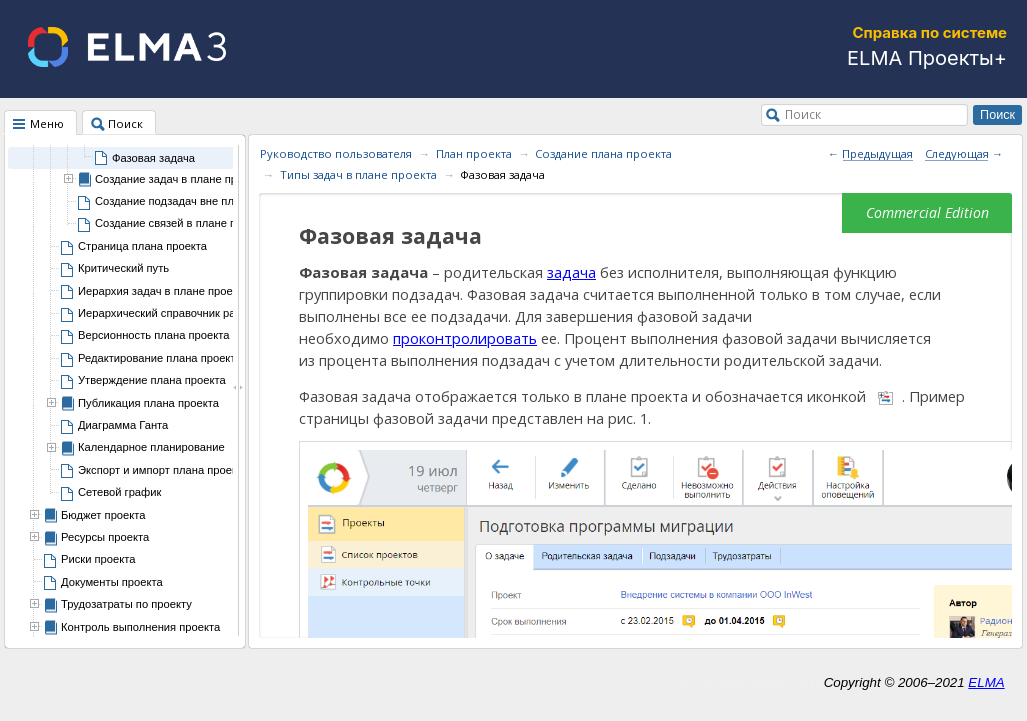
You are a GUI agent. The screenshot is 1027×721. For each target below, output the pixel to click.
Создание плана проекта (603, 153)
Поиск (803, 114)
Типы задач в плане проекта (358, 174)
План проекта (474, 153)
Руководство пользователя (336, 153)
